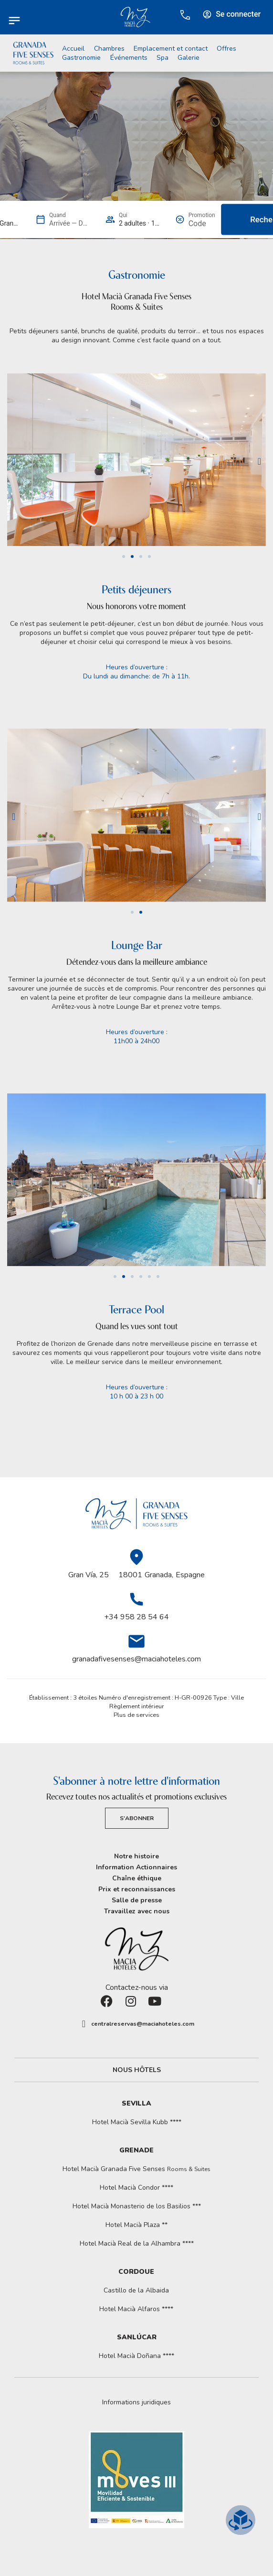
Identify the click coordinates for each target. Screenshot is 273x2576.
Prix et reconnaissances (136, 1889)
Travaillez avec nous (136, 1911)
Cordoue (136, 2271)
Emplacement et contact (171, 48)
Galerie (189, 57)
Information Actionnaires (136, 1867)
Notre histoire (136, 1856)
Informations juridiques (136, 2402)
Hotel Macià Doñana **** (136, 2355)
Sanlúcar (137, 2337)
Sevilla (136, 2103)
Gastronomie (81, 57)
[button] (13, 461)
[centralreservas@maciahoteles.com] (84, 2024)
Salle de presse (137, 1900)
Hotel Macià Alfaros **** (136, 2309)
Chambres (109, 48)
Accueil (73, 48)
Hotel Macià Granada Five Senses (136, 2168)
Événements (128, 57)
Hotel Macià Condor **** (136, 2187)
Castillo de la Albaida (136, 2290)
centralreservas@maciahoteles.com (142, 2024)
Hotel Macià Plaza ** (136, 2224)
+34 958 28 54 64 (136, 1617)
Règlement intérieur (136, 1706)
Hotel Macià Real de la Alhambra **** (137, 2243)
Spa (162, 57)
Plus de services (136, 1715)
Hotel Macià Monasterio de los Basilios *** (137, 2206)
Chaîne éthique (136, 1878)
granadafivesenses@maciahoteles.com (136, 1659)
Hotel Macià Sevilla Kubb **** (136, 2122)
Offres (226, 48)
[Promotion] (202, 223)
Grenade (136, 2150)
